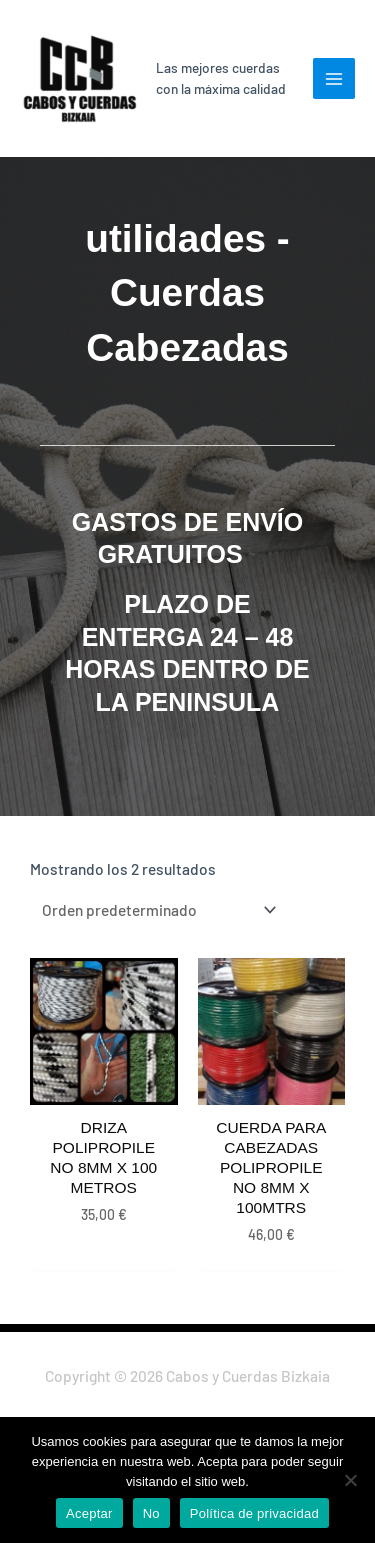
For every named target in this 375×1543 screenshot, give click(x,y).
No (151, 1513)
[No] (350, 1480)
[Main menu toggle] (334, 79)
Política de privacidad (254, 1513)
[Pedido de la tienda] (155, 909)
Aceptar (89, 1513)
